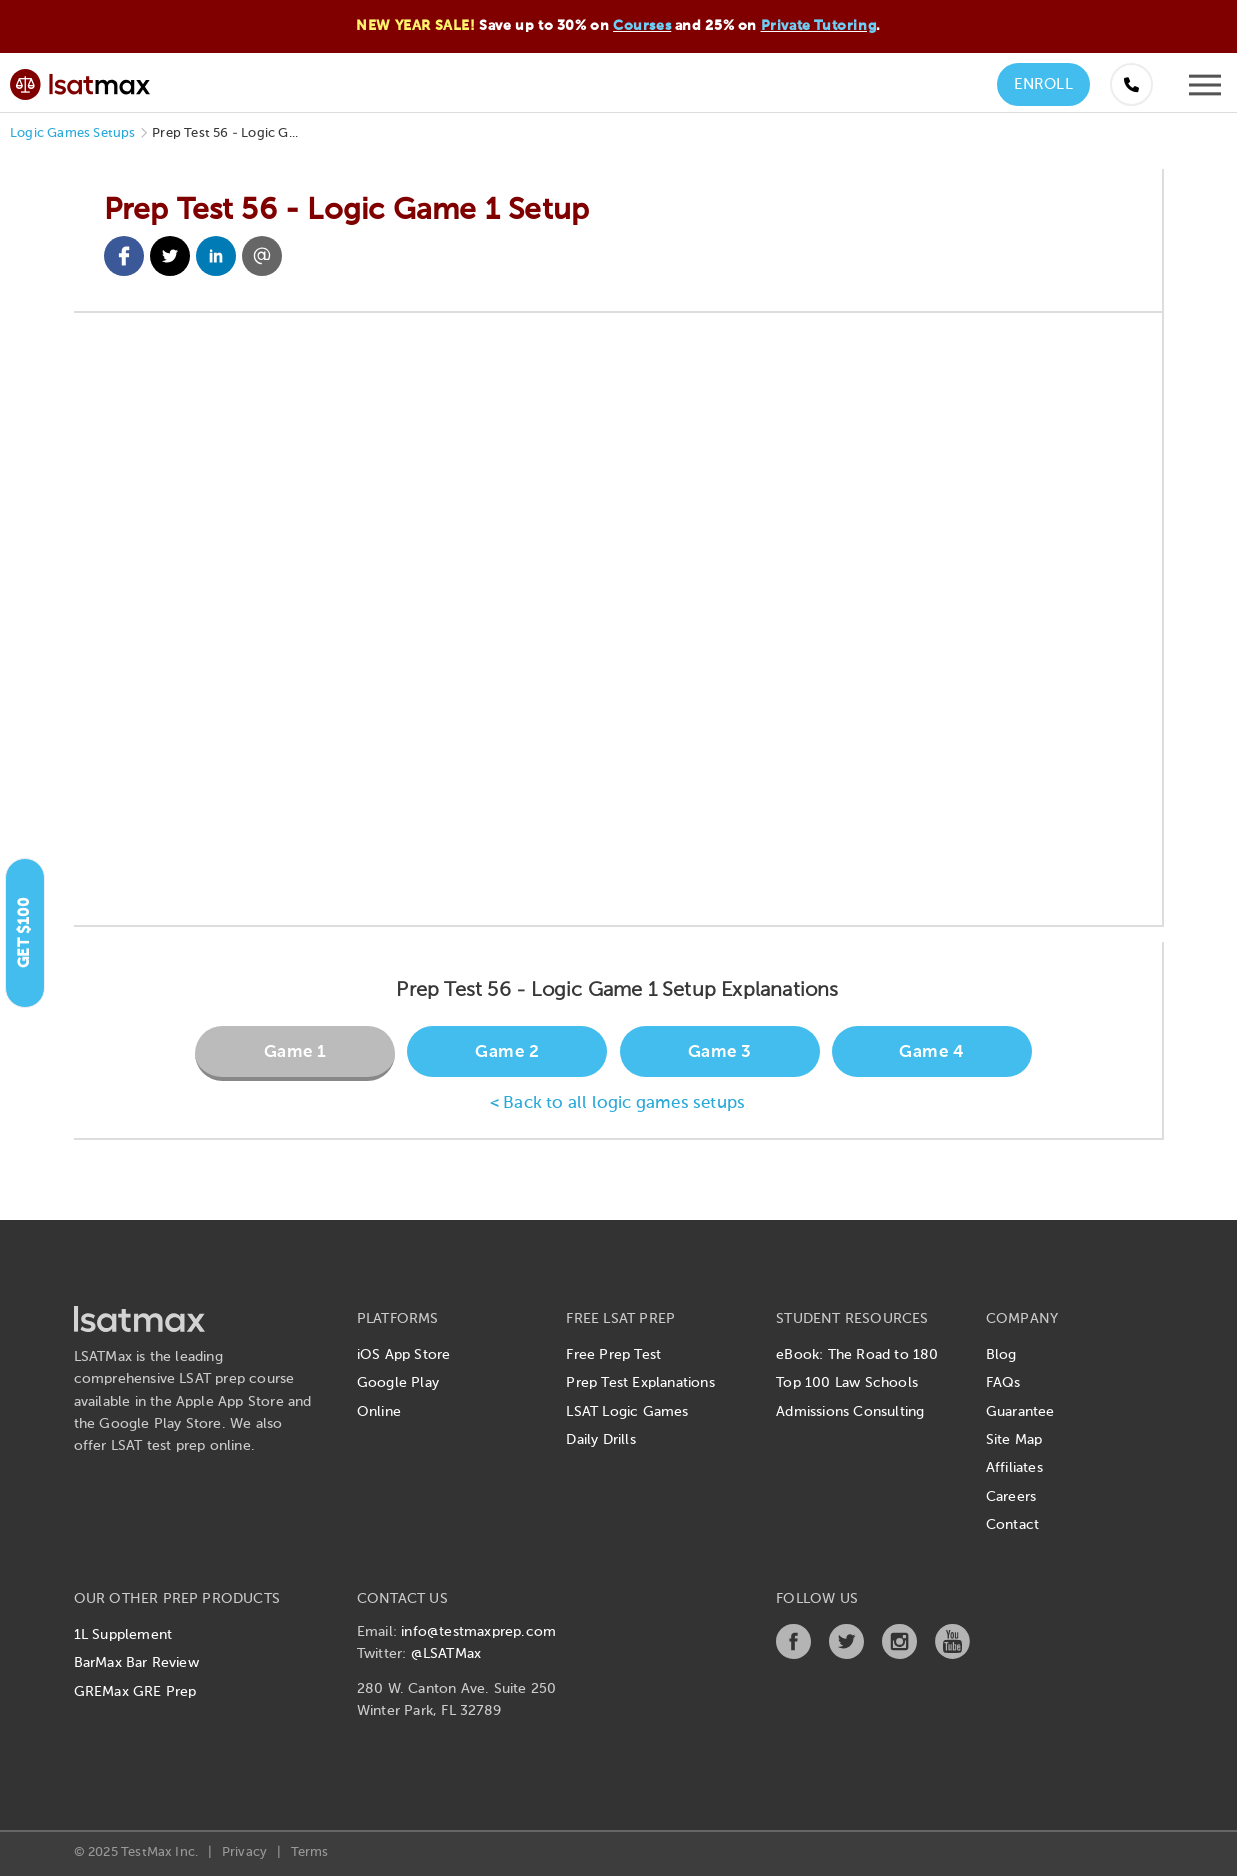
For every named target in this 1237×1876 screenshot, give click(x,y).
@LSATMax (446, 1654)
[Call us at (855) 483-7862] (1131, 84)
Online (379, 1412)
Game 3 (720, 1052)
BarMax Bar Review (136, 1663)
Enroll (1043, 84)
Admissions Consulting (850, 1412)
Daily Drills (600, 1440)
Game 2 (507, 1052)
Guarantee (1020, 1412)
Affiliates (1014, 1468)
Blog (1001, 1355)
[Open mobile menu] (1205, 90)
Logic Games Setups (73, 133)
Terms (310, 1852)
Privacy (244, 1852)
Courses (642, 26)
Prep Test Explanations (640, 1383)
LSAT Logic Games (627, 1412)
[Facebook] (793, 1655)
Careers (1011, 1497)
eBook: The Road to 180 (857, 1355)
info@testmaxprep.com (478, 1632)
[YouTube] (952, 1655)
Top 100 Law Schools (847, 1383)
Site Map (1014, 1440)
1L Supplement (123, 1635)
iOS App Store (404, 1355)
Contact (1012, 1525)
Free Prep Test (613, 1355)
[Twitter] (846, 1655)
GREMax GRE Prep (135, 1692)
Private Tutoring (819, 26)
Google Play (398, 1383)
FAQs (1003, 1383)
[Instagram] (899, 1655)
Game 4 (931, 1052)
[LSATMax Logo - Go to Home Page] (80, 81)
